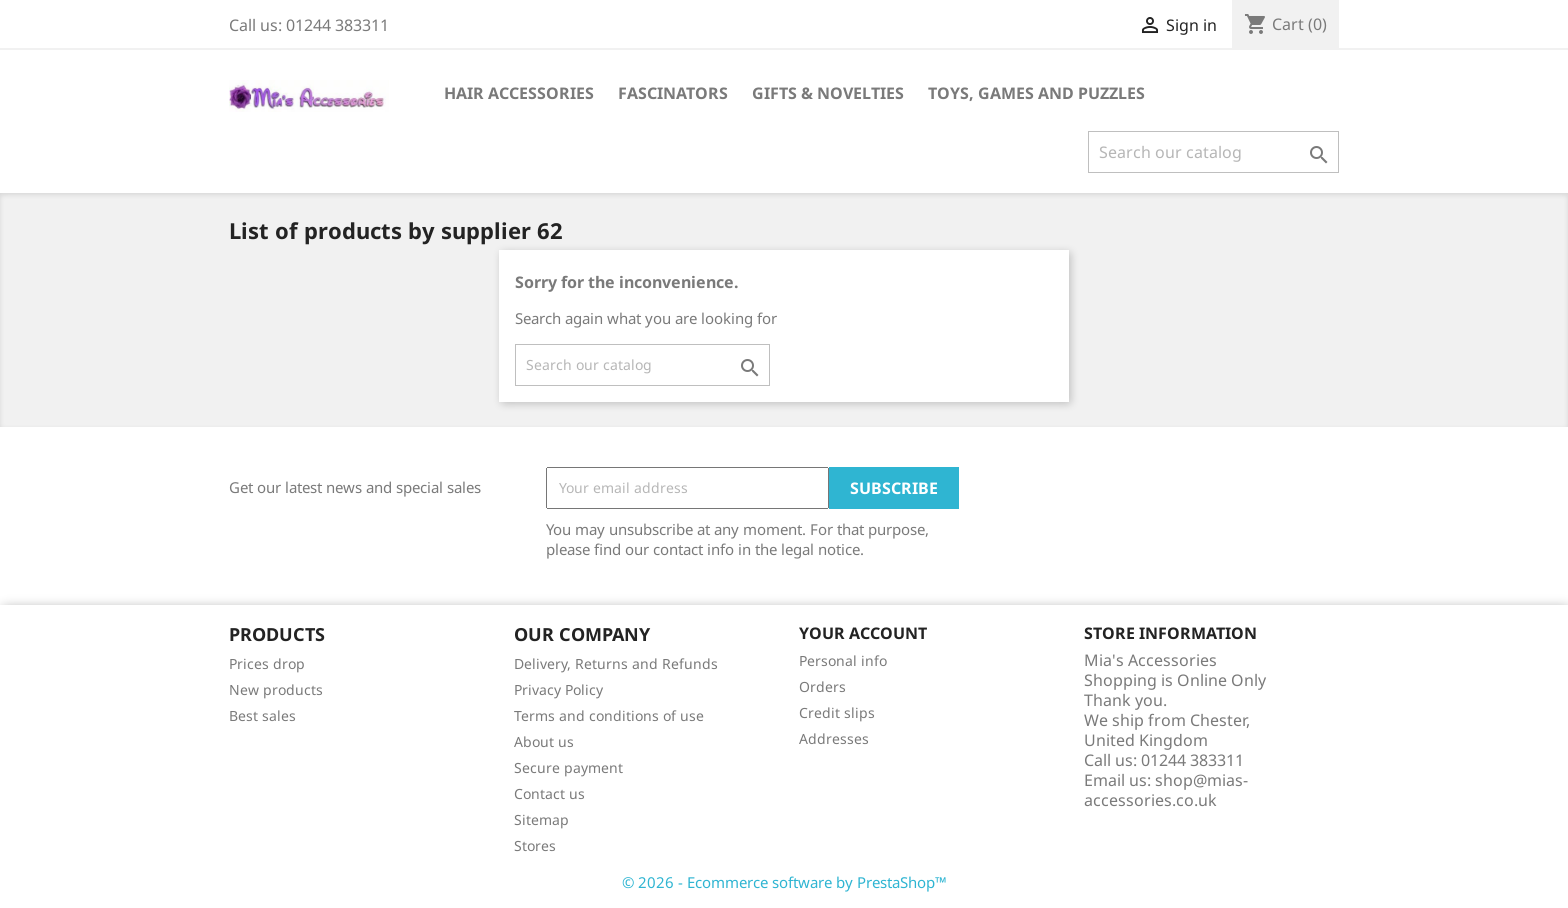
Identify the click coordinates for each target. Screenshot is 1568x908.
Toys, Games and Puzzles (1036, 93)
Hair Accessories (519, 93)
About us (544, 741)
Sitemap (541, 819)
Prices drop (267, 663)
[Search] (1213, 152)
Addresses (834, 738)
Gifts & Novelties (828, 93)
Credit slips (837, 712)
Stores (535, 845)
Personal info (843, 660)
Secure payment (568, 767)
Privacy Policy (558, 689)
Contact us (549, 793)
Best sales (262, 715)
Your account (863, 633)
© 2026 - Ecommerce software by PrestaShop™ (784, 882)
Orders (822, 686)
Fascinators (673, 93)
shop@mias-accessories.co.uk (1166, 790)
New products (276, 689)
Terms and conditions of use (609, 715)
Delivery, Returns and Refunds (616, 663)
